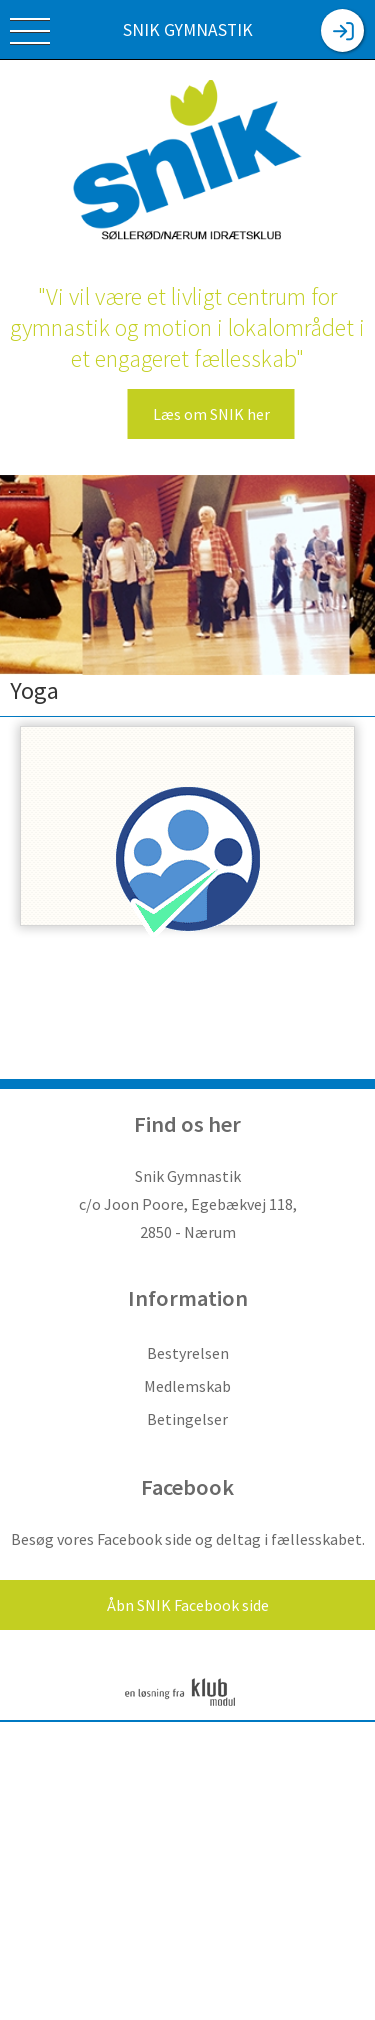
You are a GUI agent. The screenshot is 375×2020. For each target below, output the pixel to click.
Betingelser (187, 1419)
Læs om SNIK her (211, 414)
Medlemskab (187, 1386)
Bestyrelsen (188, 1353)
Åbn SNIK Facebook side (188, 1605)
